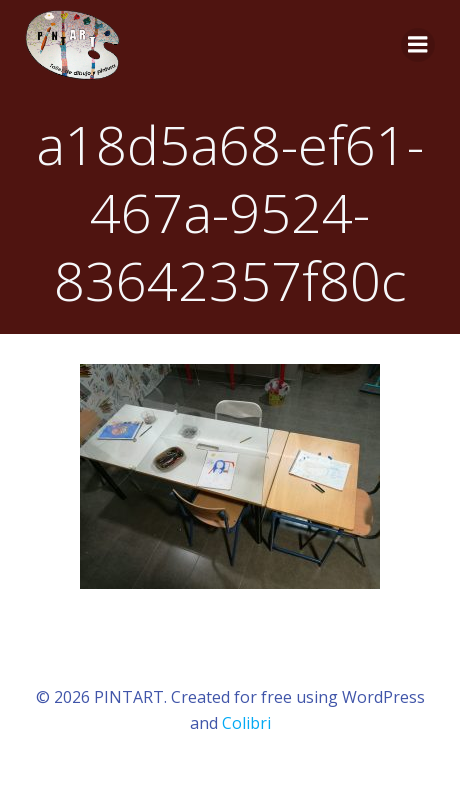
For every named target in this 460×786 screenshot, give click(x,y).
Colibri (246, 723)
